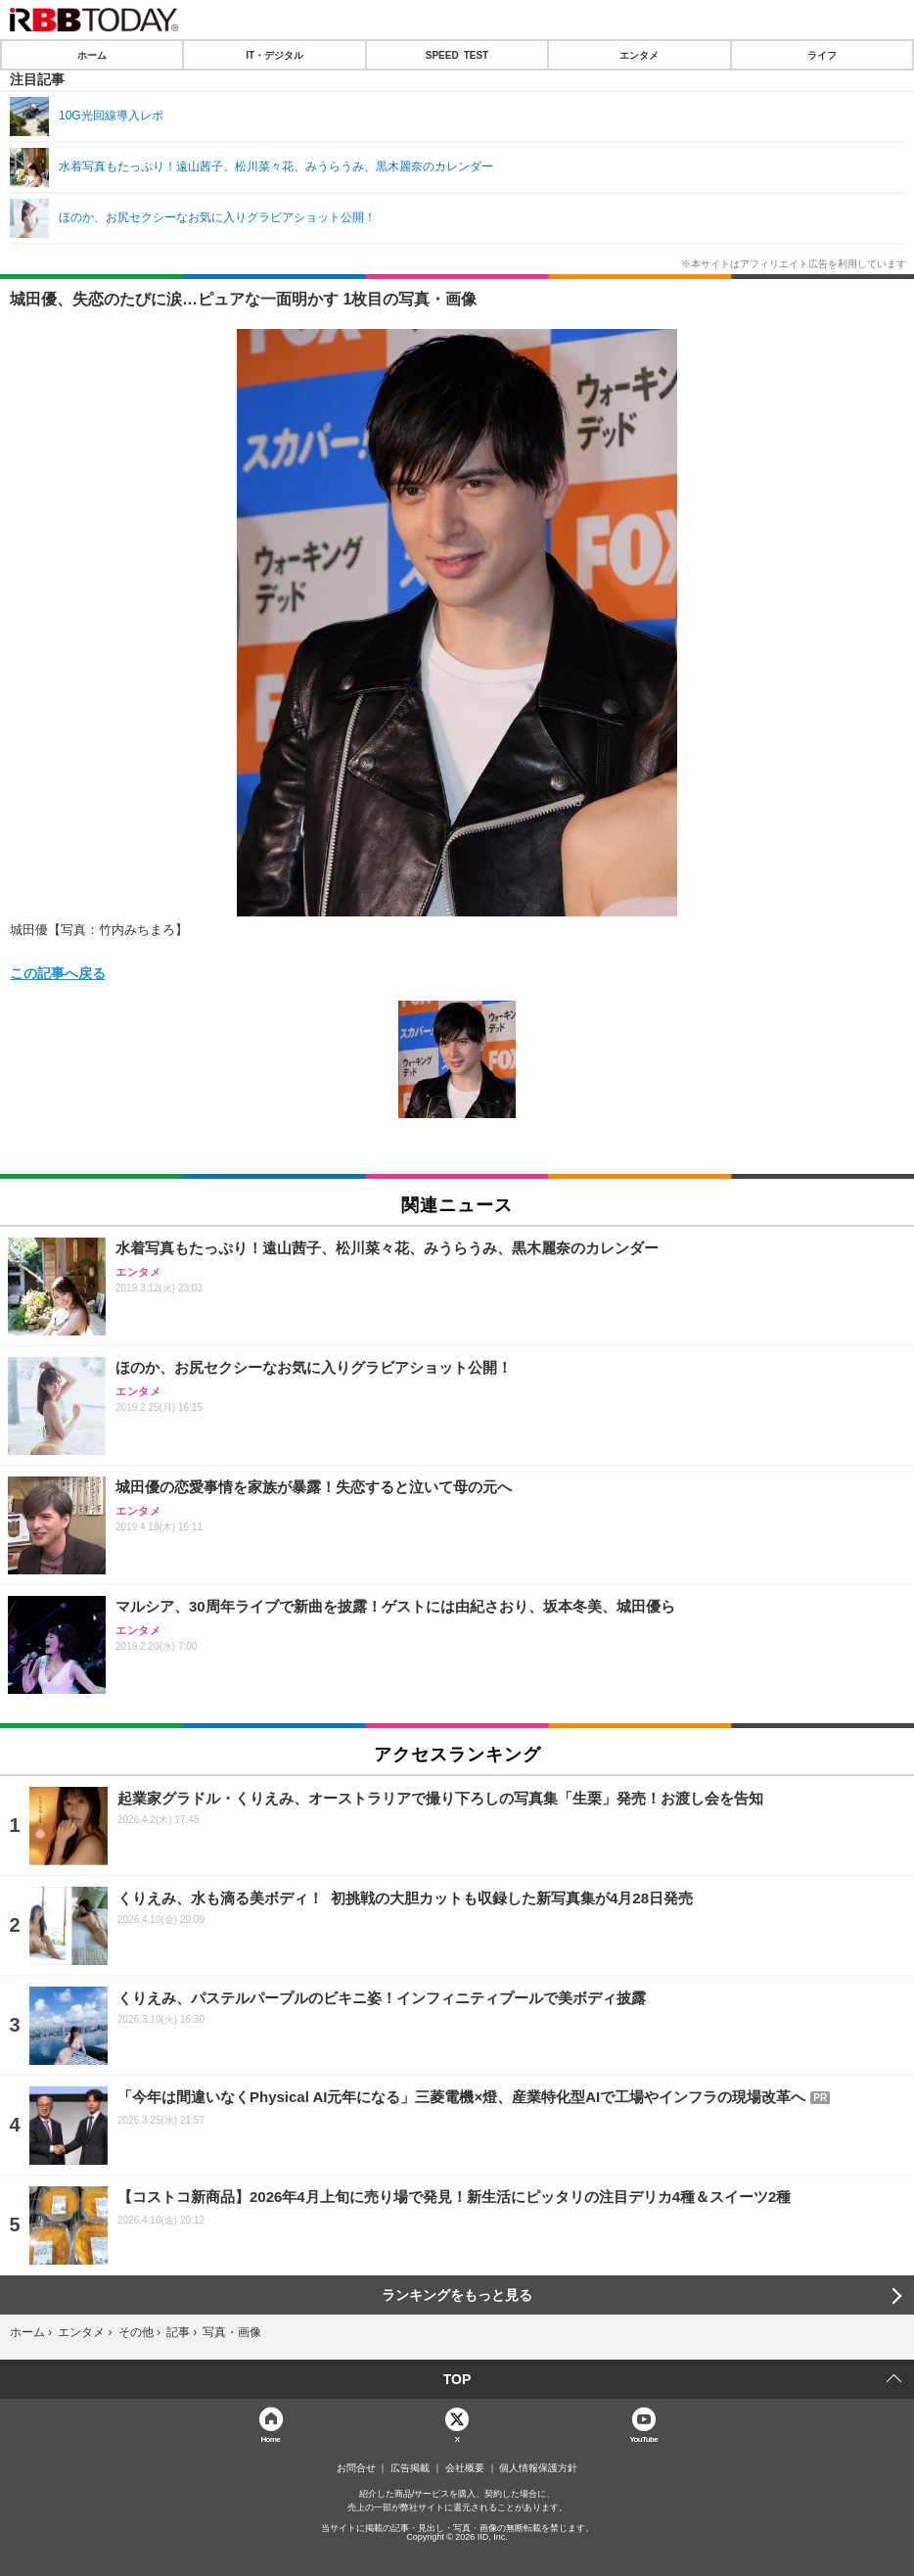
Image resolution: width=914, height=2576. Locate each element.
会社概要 (464, 2468)
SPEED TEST (457, 55)
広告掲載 (410, 2468)
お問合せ (356, 2468)
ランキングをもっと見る (457, 2295)
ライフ (822, 55)
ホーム (92, 55)
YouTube (643, 2438)
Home (270, 2438)
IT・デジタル (274, 55)
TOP (457, 2379)
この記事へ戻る (58, 972)
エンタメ (639, 55)
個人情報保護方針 (538, 2468)
